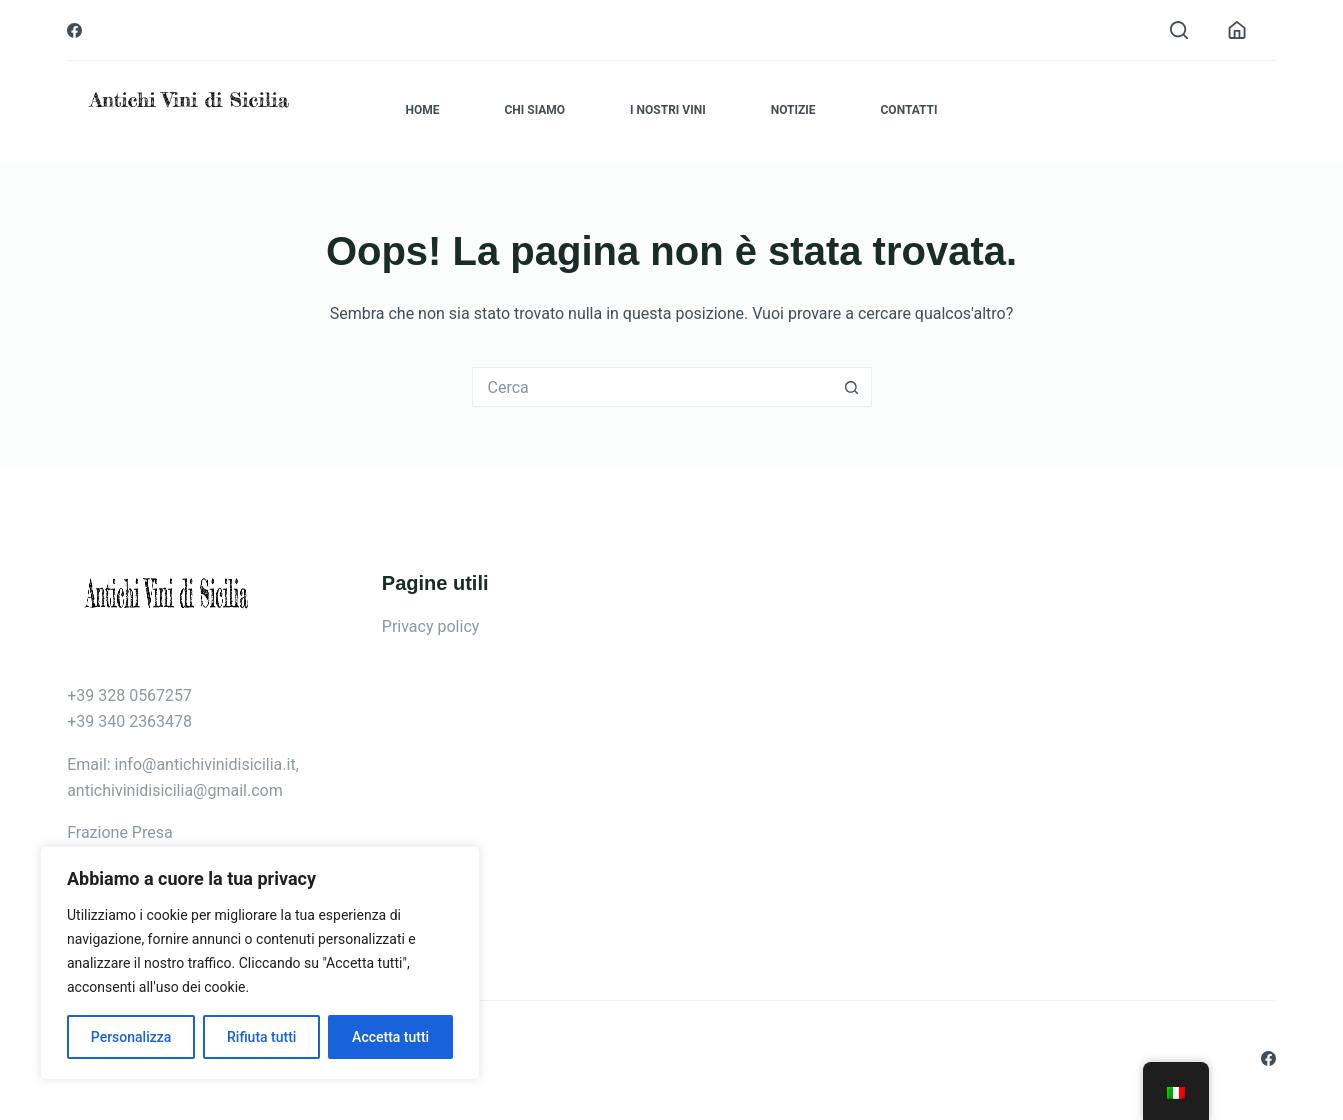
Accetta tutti (390, 1037)
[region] (260, 963)
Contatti (909, 110)
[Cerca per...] (652, 387)
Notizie (793, 110)
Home (422, 110)
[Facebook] (74, 30)
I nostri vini (668, 110)
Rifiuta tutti (261, 1037)
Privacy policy (431, 626)
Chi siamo (534, 110)
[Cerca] (1179, 30)
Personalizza (131, 1037)
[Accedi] (1237, 30)
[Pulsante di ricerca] (852, 387)
